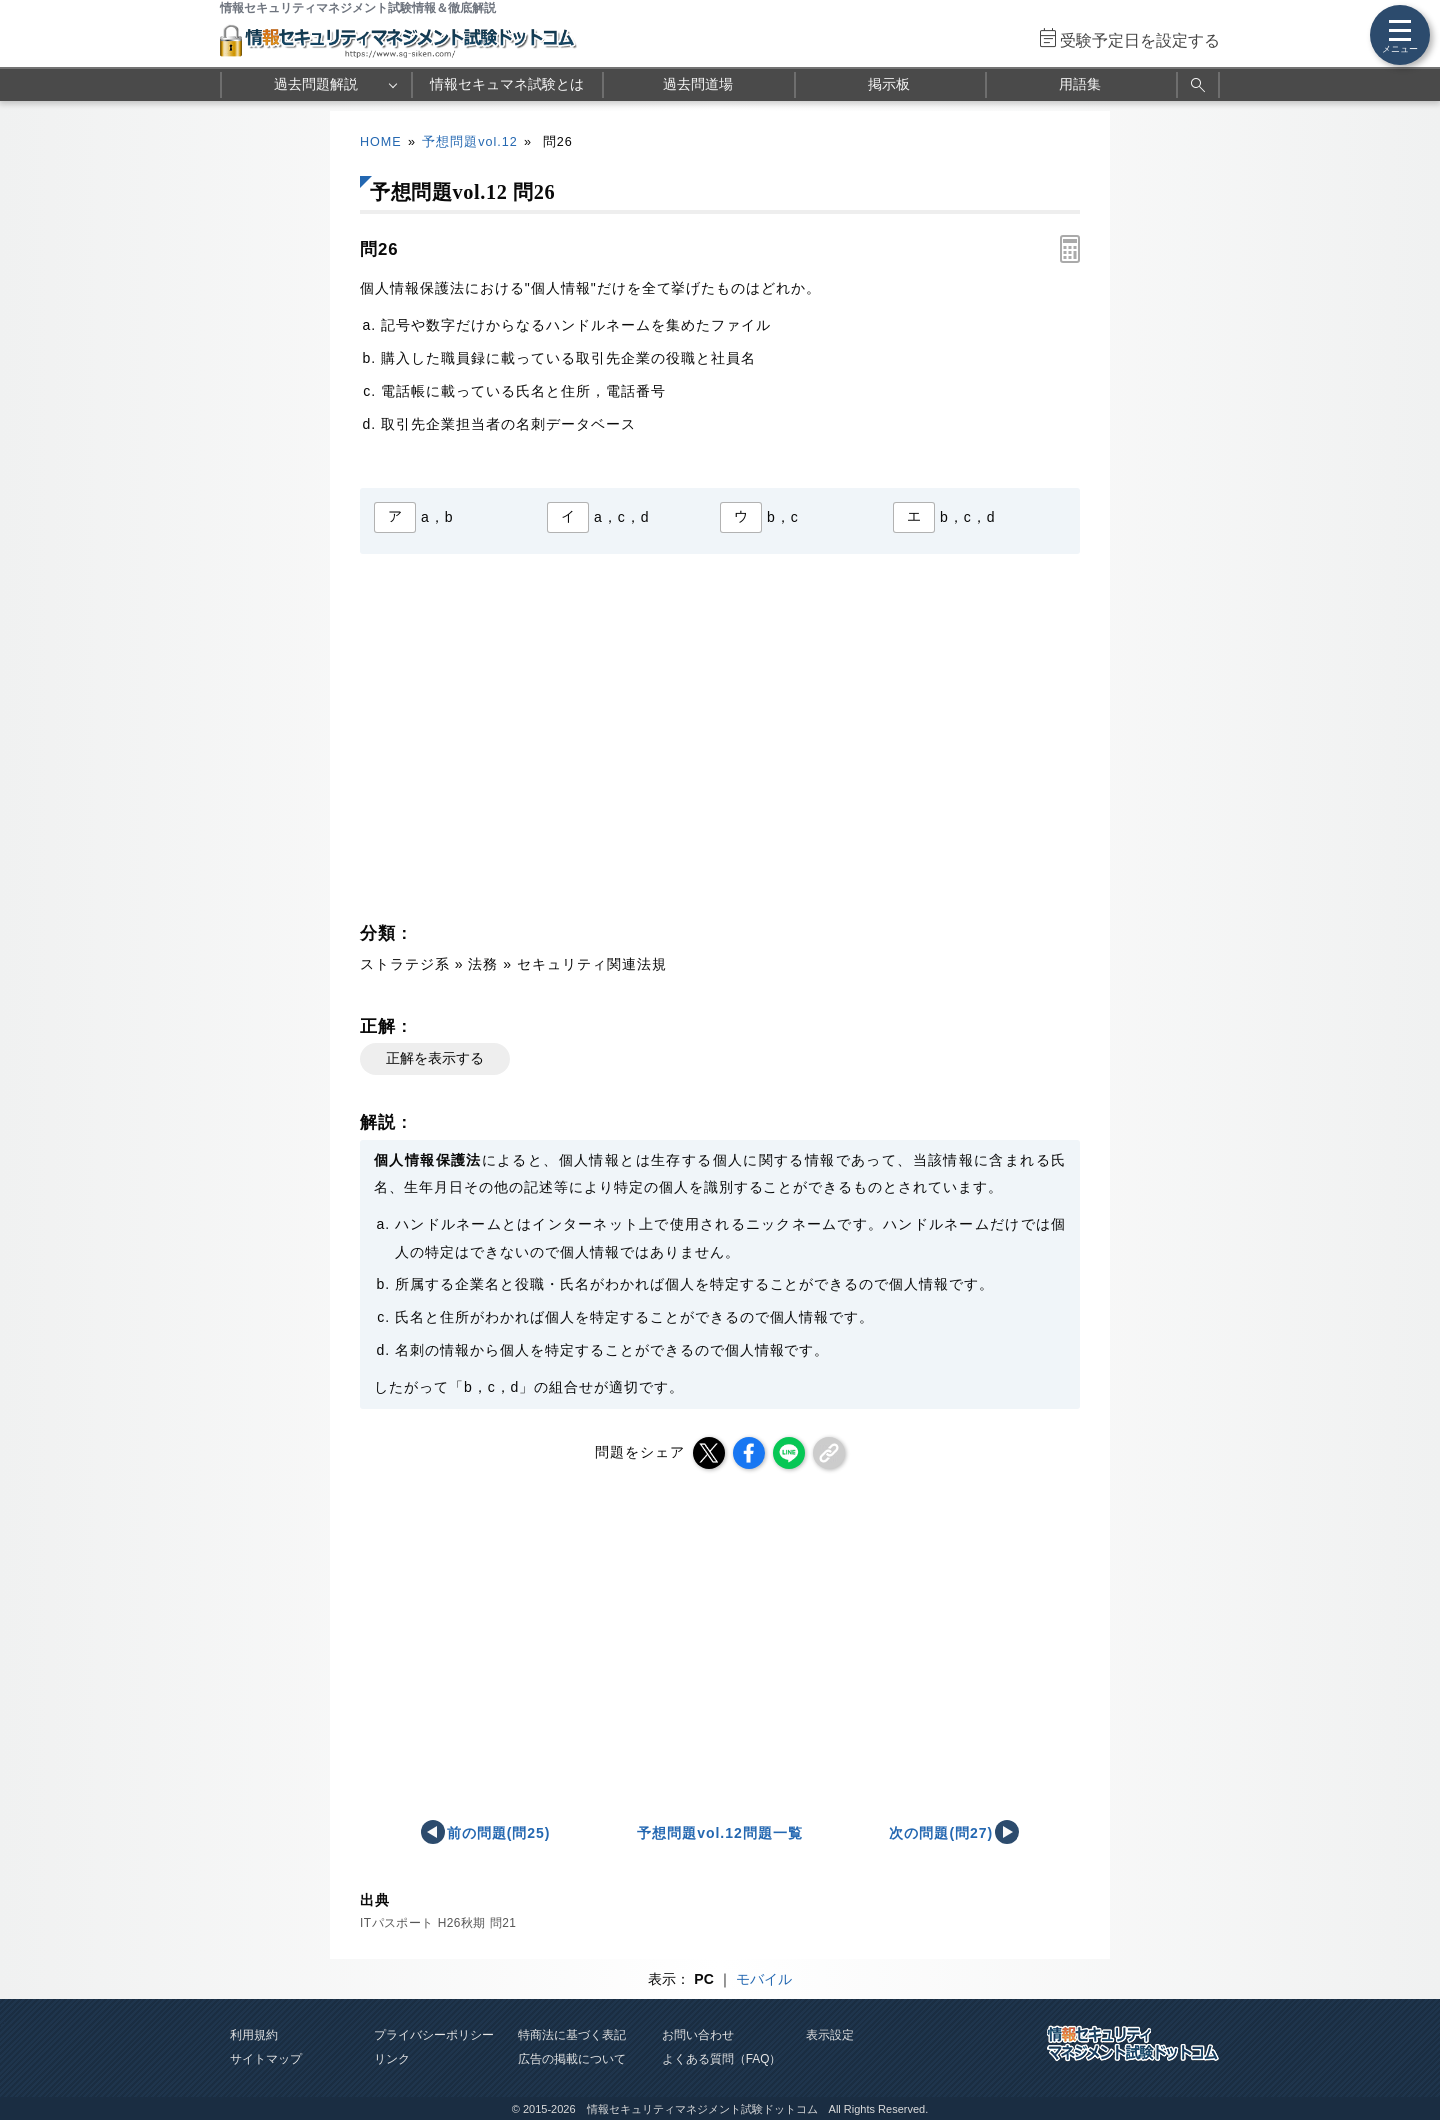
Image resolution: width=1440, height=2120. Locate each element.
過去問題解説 (316, 84)
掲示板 (889, 84)
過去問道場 (698, 84)
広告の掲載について (572, 2059)
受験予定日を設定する (1140, 40)
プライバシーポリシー (434, 2035)
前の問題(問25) (499, 1833)
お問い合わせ (698, 2035)
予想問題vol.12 (469, 142)
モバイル (764, 1979)
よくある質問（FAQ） (722, 2059)
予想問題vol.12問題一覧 (719, 1833)
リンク (392, 2059)
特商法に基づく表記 (572, 2035)
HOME (381, 142)
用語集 (1080, 84)
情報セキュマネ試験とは (507, 84)
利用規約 (254, 2035)
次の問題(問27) (941, 1833)
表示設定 (830, 2035)
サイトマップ (266, 2059)
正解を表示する (435, 1058)
